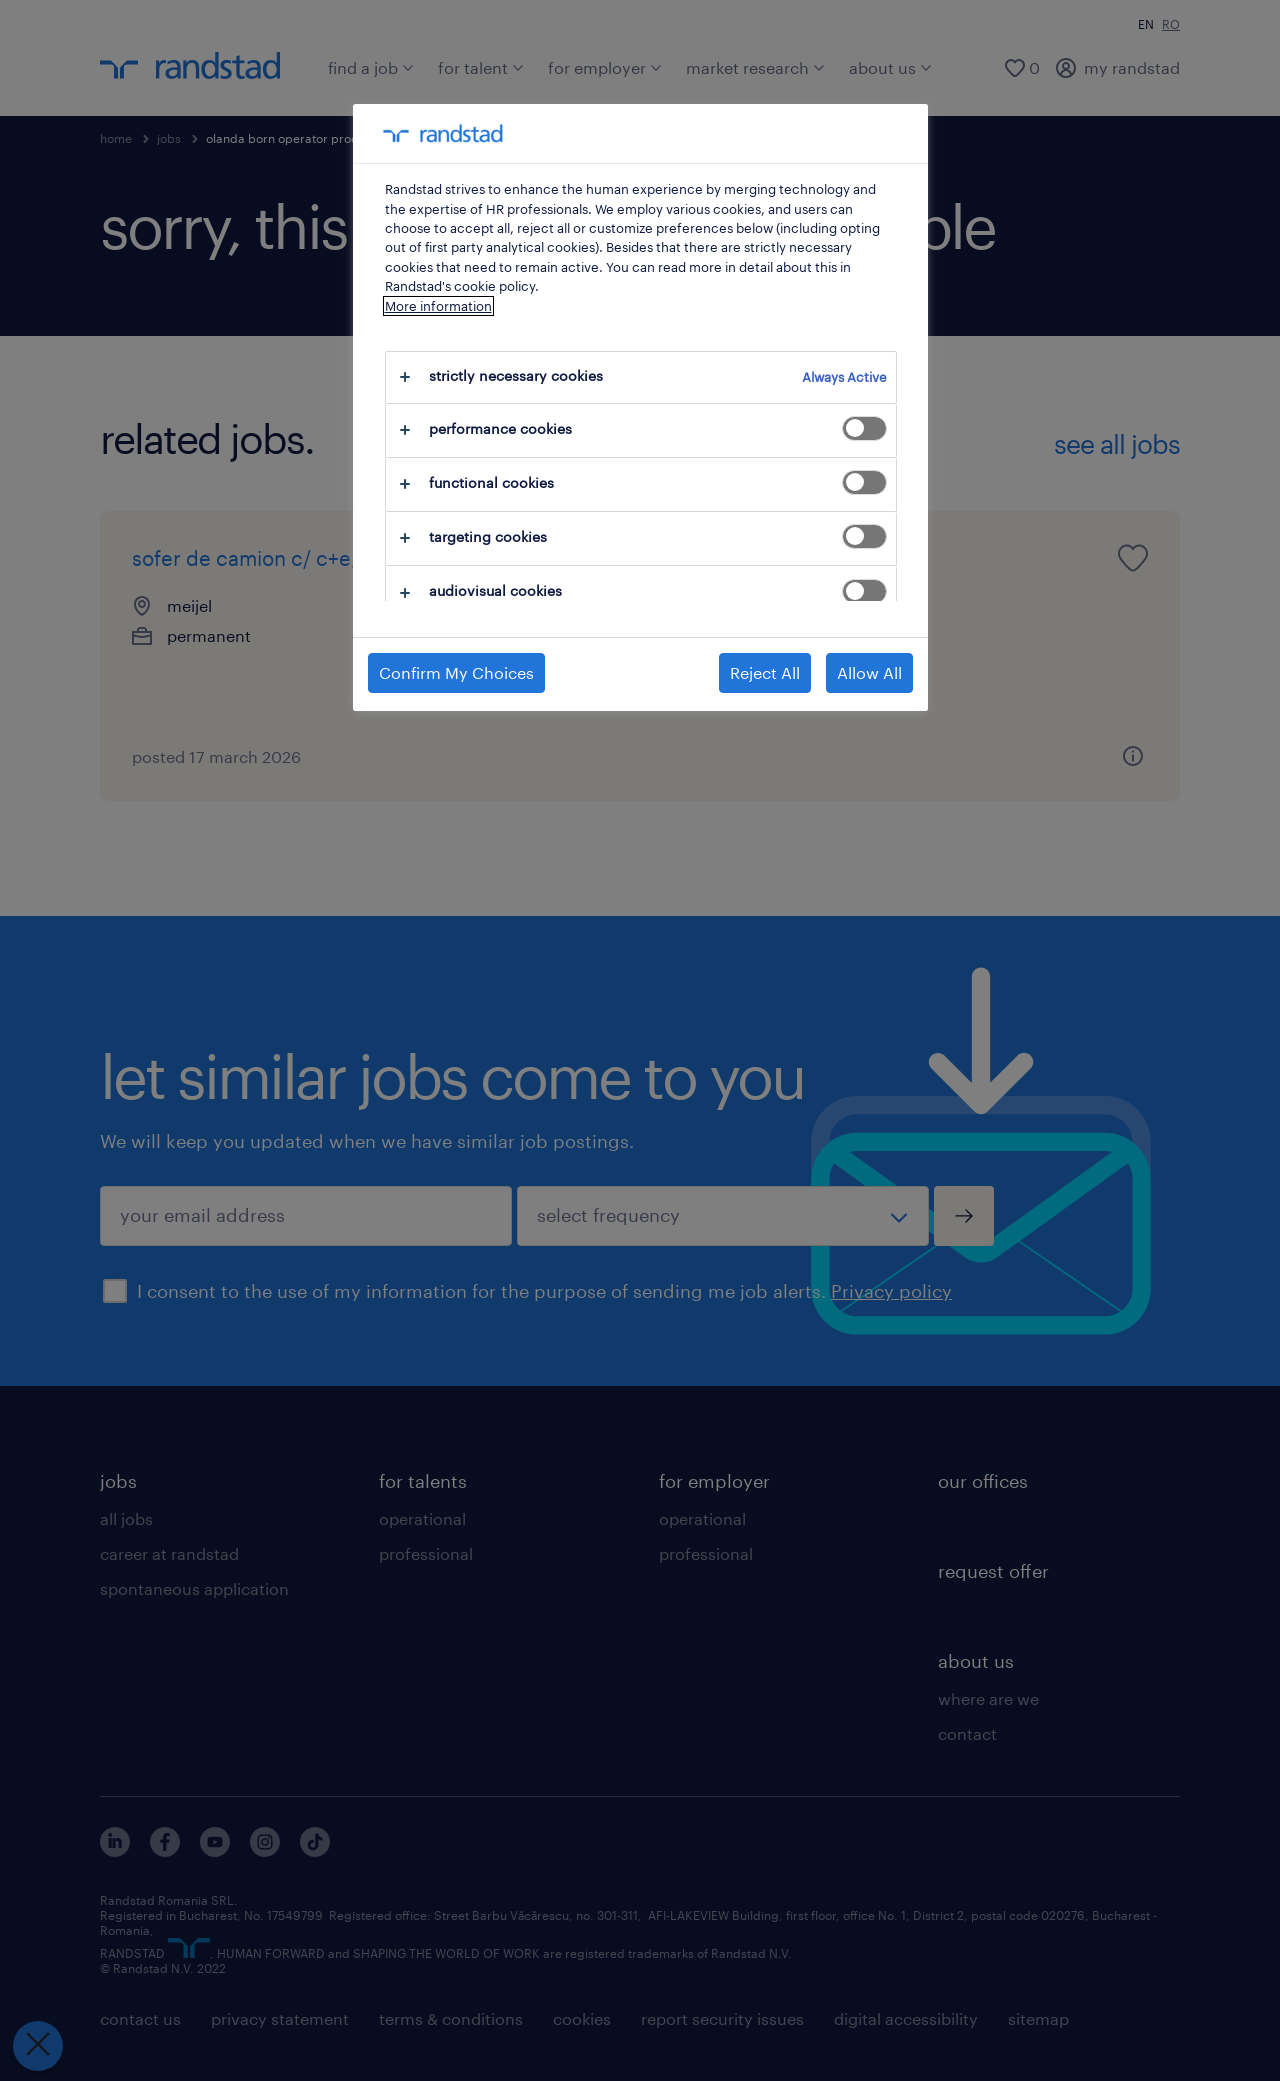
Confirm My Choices (456, 672)
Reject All (765, 672)
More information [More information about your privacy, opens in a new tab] (438, 306)
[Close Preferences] (38, 2046)
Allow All (869, 672)
